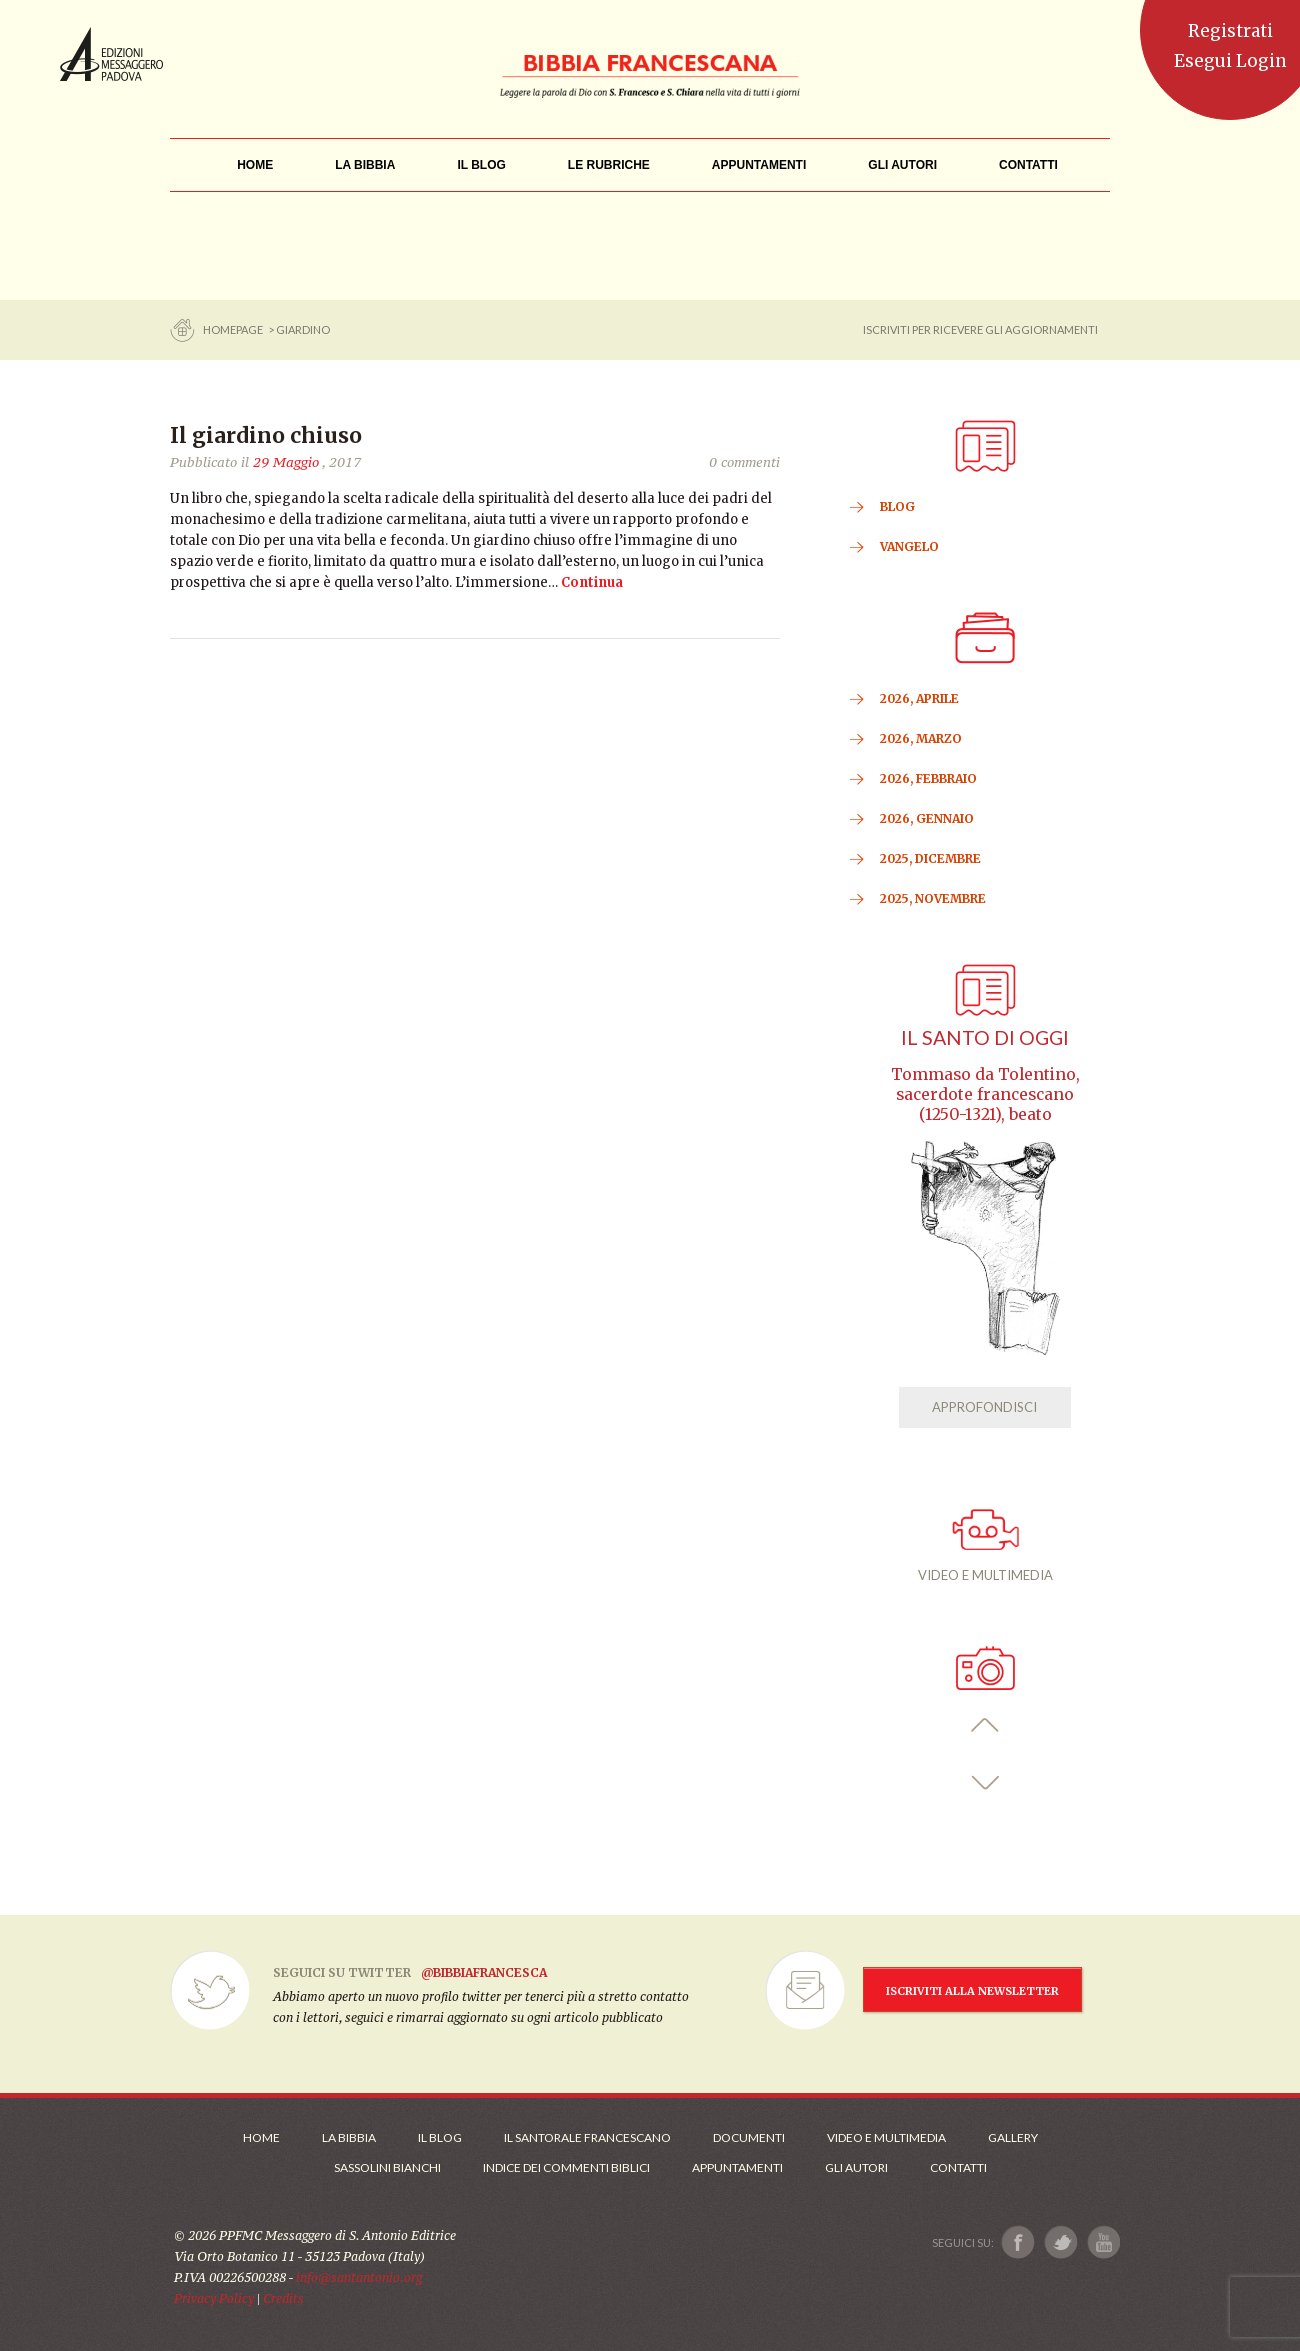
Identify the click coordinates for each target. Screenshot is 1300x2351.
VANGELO (909, 546)
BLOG (897, 506)
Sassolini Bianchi (387, 2167)
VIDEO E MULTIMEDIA (985, 1546)
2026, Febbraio (928, 778)
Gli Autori (856, 2167)
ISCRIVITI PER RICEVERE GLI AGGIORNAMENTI (980, 329)
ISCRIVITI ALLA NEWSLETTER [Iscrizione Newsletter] (972, 1991)
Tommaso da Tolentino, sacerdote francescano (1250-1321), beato (985, 1094)
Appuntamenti (737, 2167)
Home (261, 2137)
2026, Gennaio (927, 818)
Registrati (1230, 31)
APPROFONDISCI (984, 1407)
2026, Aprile (919, 698)
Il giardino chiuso (266, 435)
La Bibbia (349, 2137)
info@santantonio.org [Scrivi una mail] (359, 2277)
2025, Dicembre (930, 858)
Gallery (1013, 2137)
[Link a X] (1060, 2242)
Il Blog (440, 2137)
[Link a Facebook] (1018, 2242)
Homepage (234, 329)
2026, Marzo (921, 738)
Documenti (749, 2137)
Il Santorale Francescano (587, 2137)
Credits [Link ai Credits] (283, 2298)
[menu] (609, 165)
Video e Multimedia (886, 2137)
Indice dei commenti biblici (566, 2167)
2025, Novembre (933, 898)
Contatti (958, 2167)
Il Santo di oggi (985, 1037)
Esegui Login (1230, 61)
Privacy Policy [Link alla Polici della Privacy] (214, 2298)
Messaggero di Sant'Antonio (111, 54)
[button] (985, 1725)
